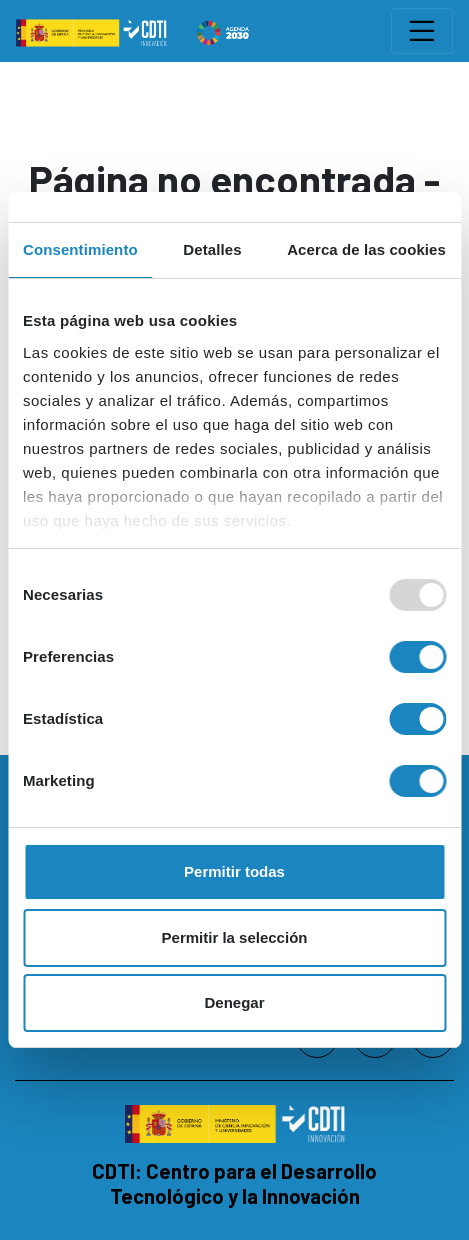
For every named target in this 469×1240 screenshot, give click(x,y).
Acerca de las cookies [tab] (366, 249)
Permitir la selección (235, 937)
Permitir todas (234, 871)
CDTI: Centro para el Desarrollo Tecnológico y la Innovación (234, 1183)
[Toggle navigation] (422, 31)
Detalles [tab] (212, 249)
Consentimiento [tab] (80, 249)
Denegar (234, 1002)
